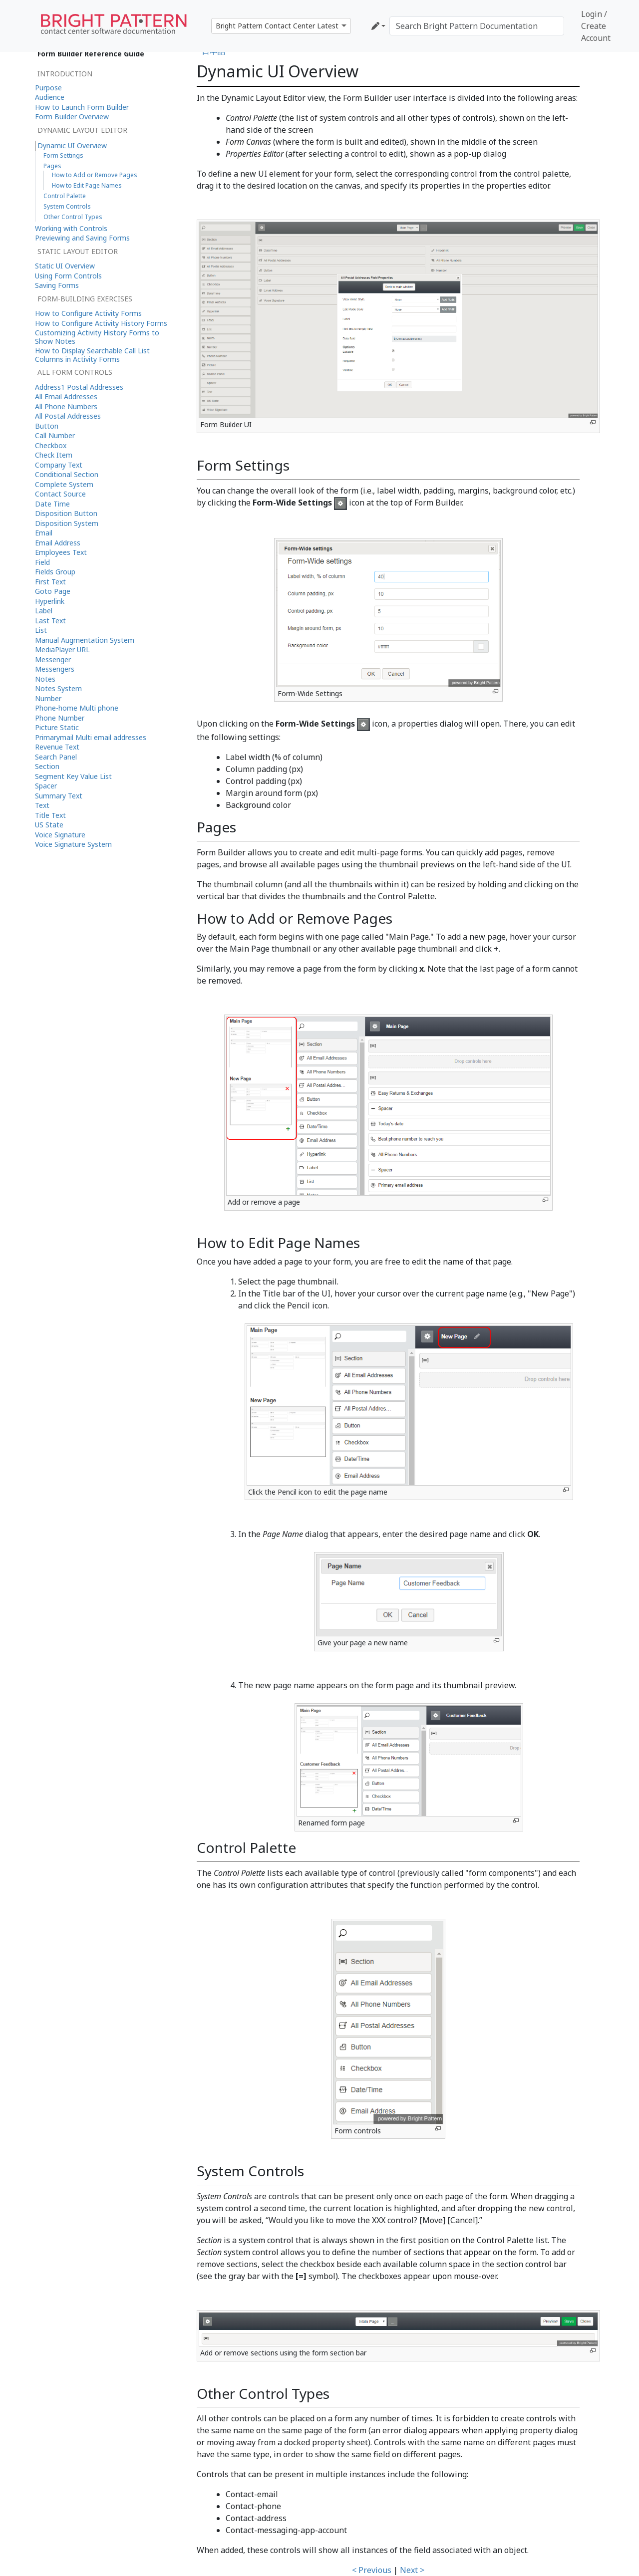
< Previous (371, 2570)
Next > (412, 2570)
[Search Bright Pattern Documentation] (476, 25)
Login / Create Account (596, 25)
